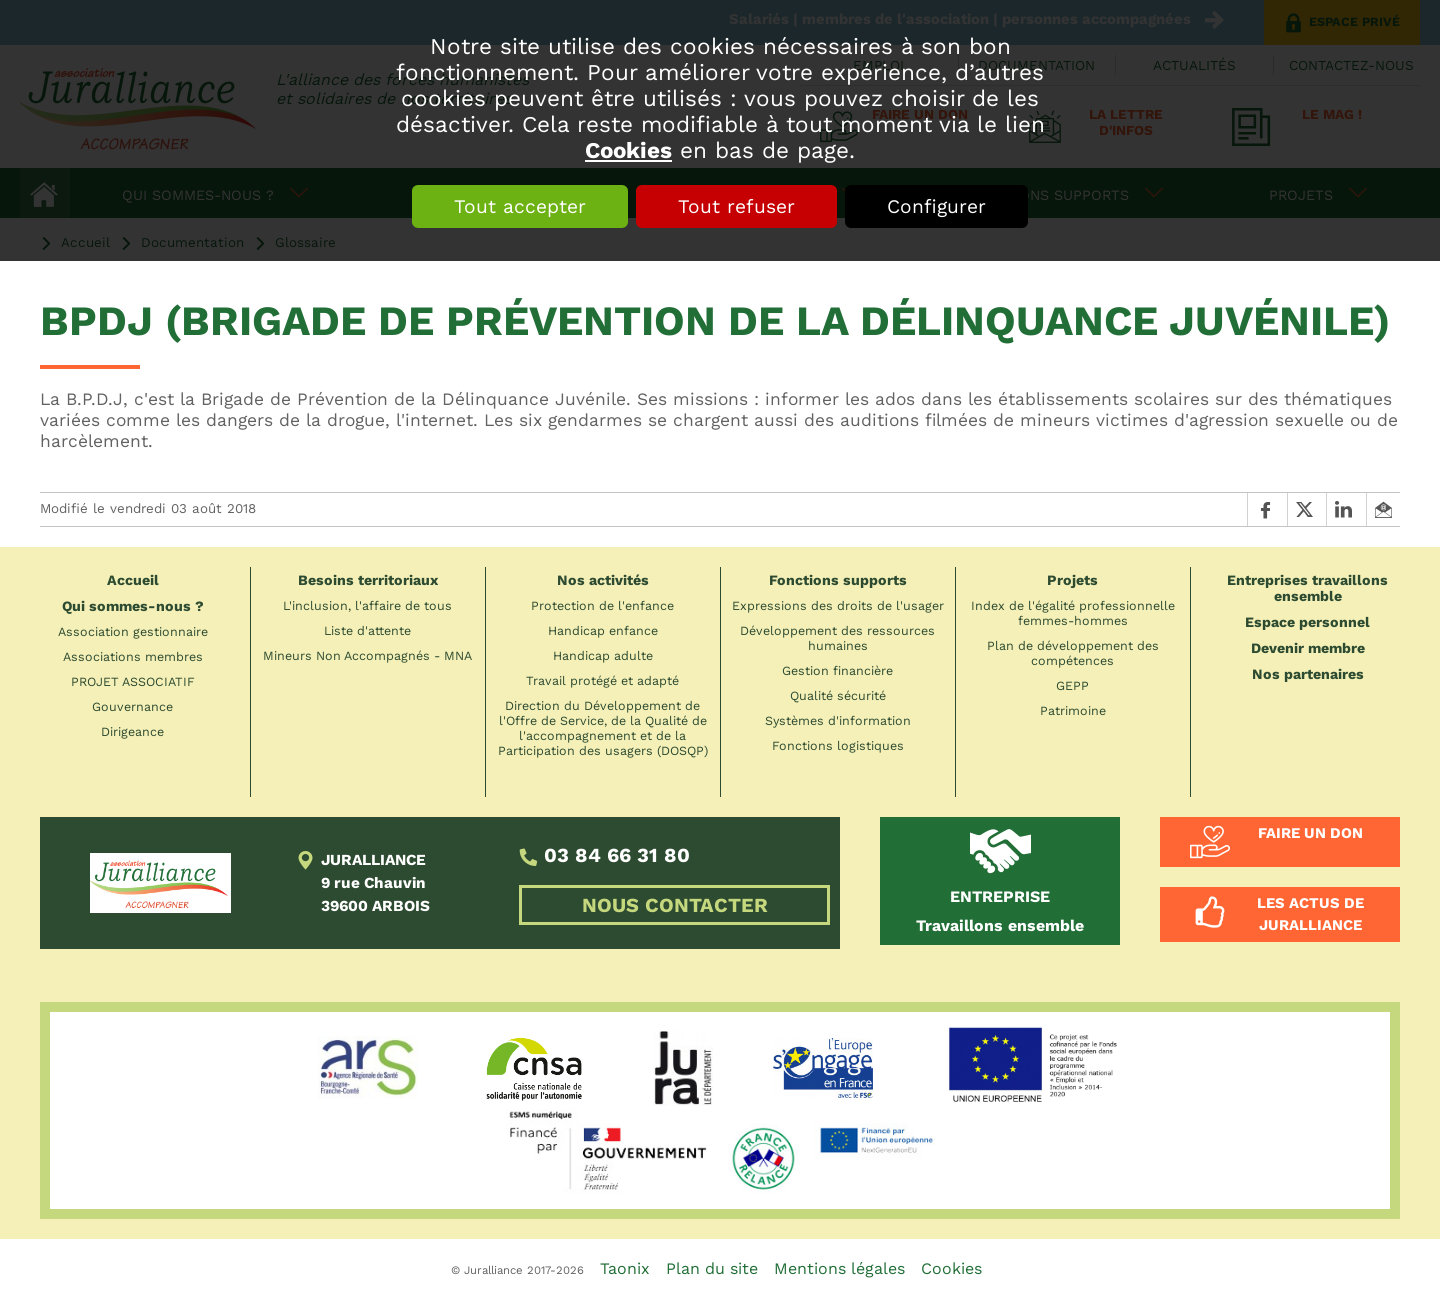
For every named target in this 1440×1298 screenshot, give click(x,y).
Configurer (936, 206)
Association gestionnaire (133, 631)
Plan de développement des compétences (1073, 653)
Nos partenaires (1308, 674)
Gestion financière (837, 670)
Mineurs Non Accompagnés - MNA (367, 655)
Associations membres (133, 656)
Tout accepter (520, 206)
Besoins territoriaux (368, 580)
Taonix (625, 1268)
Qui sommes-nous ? (133, 606)
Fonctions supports (838, 580)
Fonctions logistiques (838, 745)
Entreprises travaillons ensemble (1307, 588)
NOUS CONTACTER (675, 905)
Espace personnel (1307, 622)
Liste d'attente (367, 630)
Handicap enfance (603, 630)
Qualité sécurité (838, 695)
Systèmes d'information (838, 720)
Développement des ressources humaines (837, 638)
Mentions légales (839, 1268)
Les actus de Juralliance (1310, 914)
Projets (1072, 580)
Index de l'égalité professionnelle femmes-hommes (1073, 613)
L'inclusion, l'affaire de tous (367, 605)
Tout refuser (736, 206)
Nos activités (603, 580)
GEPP (1072, 685)
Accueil (133, 580)
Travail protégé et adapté (602, 680)
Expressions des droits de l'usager (838, 605)
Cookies (628, 150)
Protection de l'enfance (602, 605)
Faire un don (1310, 833)
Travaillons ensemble (1000, 911)
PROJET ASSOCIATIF (133, 681)
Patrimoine (1073, 710)
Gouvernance (132, 706)
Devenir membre (1308, 648)
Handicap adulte (603, 655)
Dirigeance (132, 731)
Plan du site (712, 1268)
